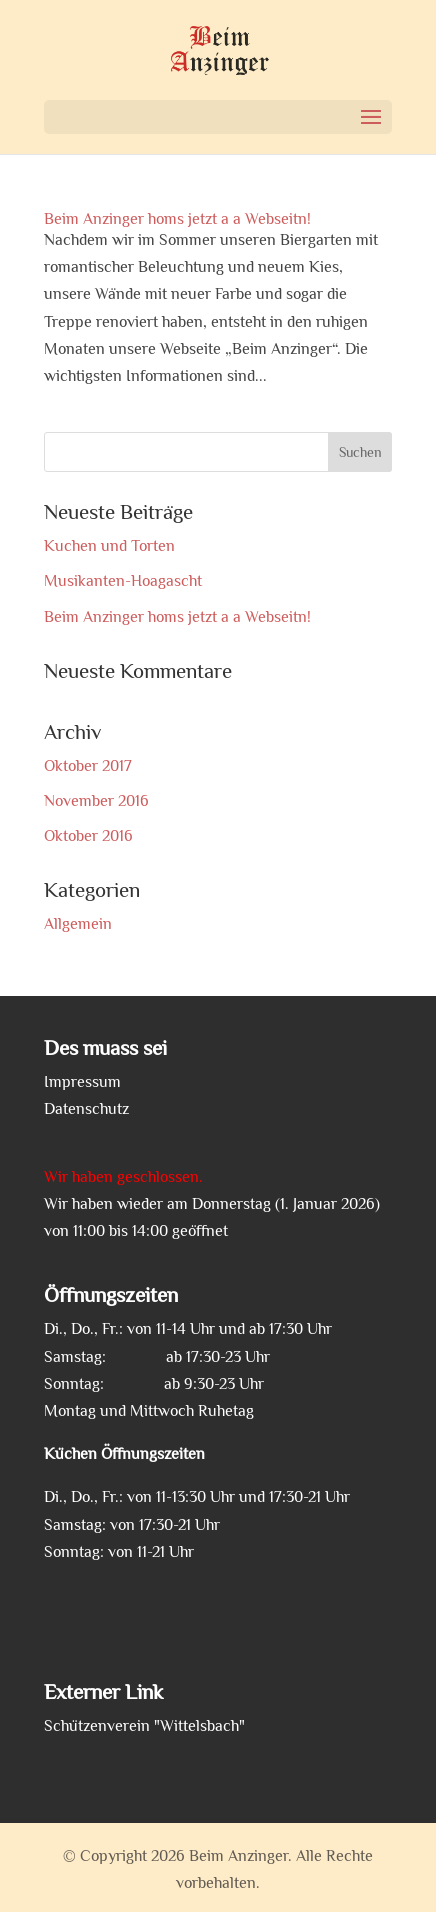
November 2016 (96, 801)
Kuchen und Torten (109, 546)
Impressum (82, 1082)
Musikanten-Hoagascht (123, 581)
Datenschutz (86, 1109)
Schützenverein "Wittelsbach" (144, 1726)
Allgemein (78, 924)
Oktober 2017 (88, 766)
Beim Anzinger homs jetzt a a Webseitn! (177, 219)
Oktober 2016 (88, 836)
